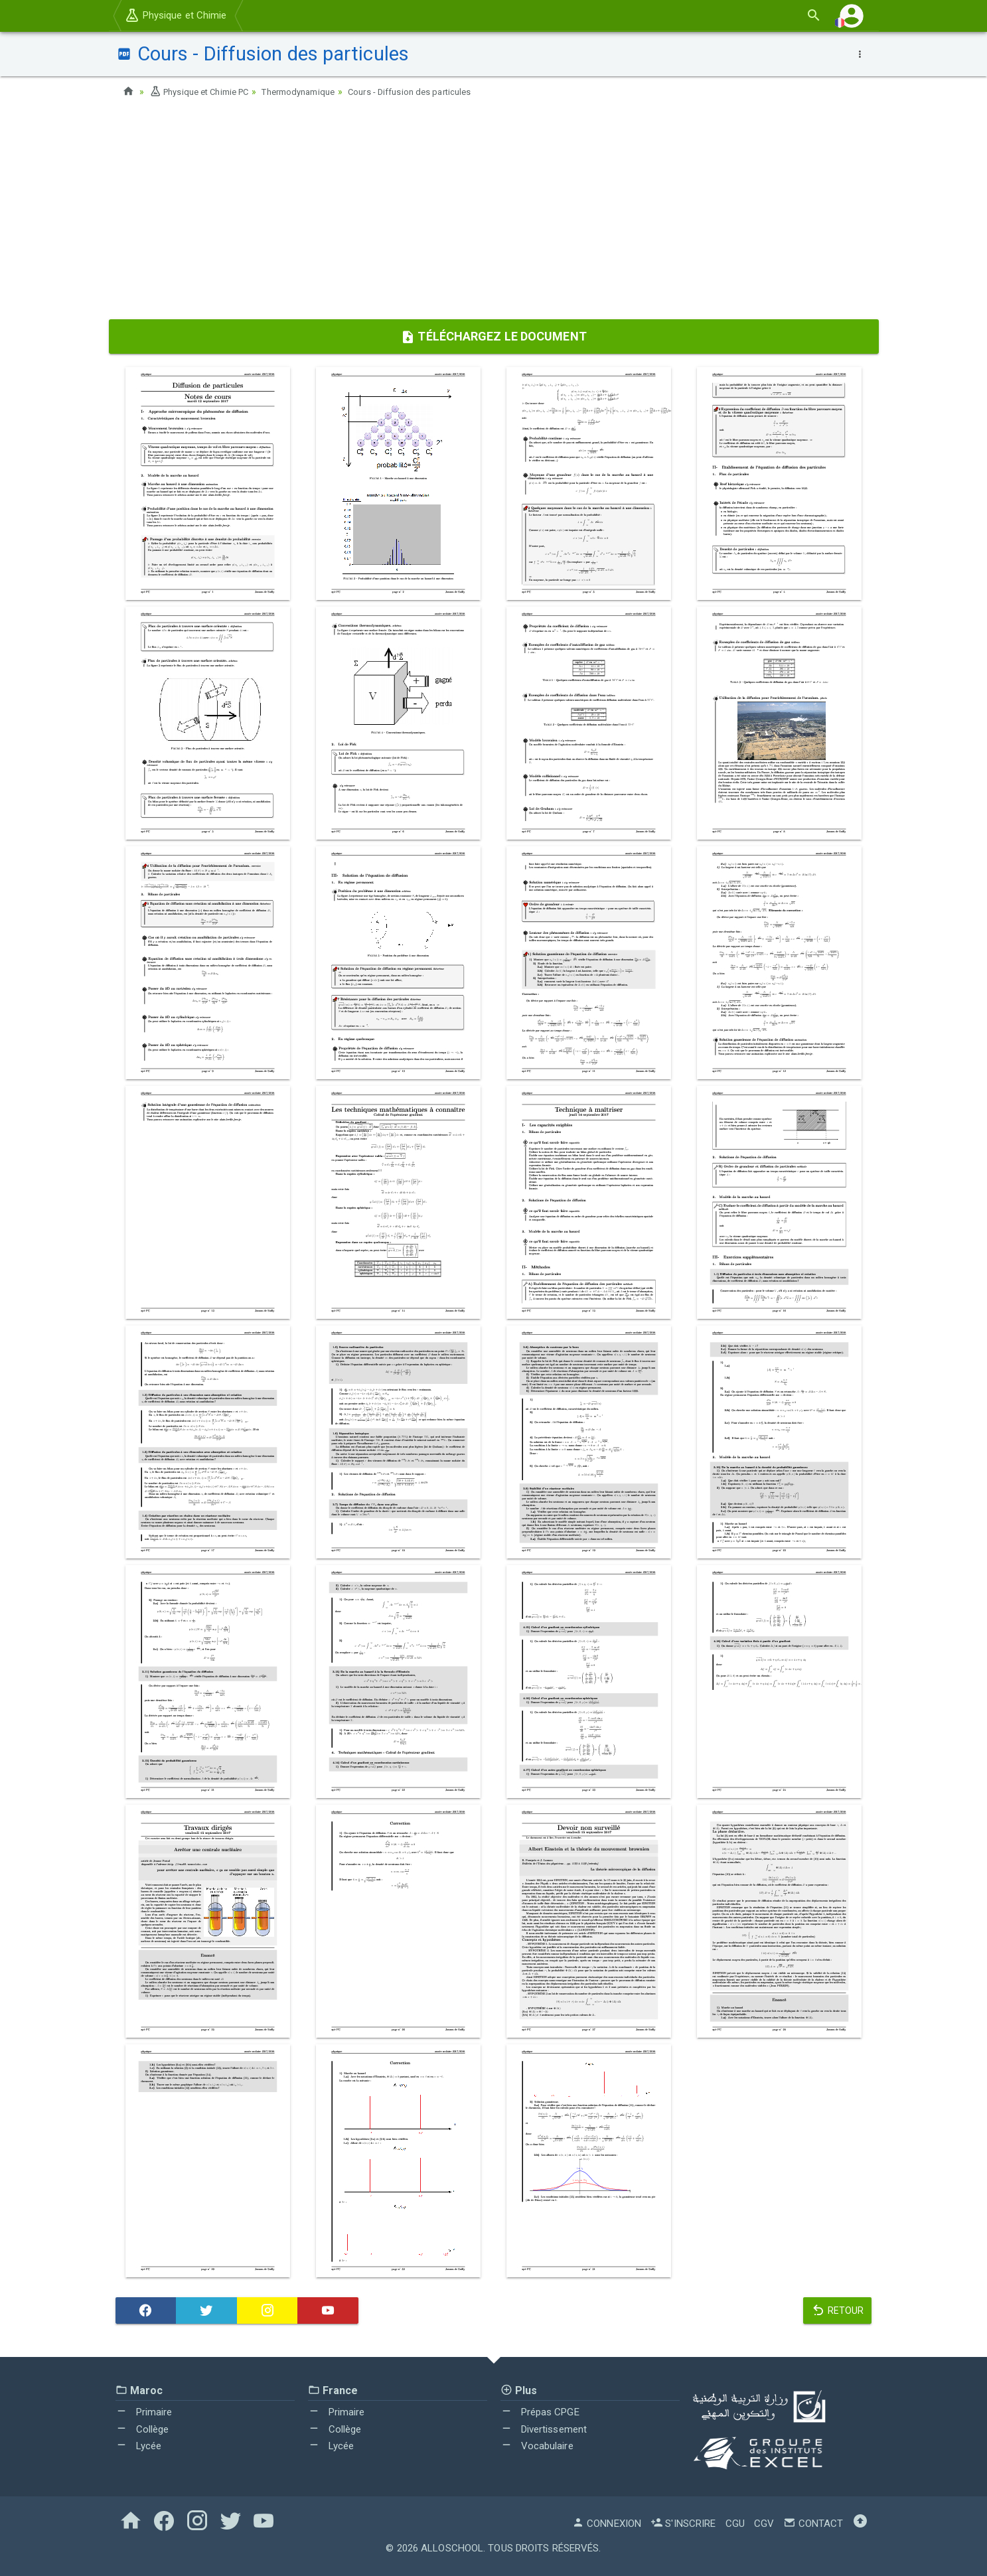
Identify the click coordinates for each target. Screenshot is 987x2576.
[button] (851, 15)
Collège (142, 2429)
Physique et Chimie (175, 15)
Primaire (144, 2412)
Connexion (606, 2524)
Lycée (138, 2446)
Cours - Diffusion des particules (434, 91)
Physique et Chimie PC (204, 91)
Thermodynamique (313, 91)
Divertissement (543, 2429)
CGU (735, 2524)
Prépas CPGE (539, 2412)
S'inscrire (683, 2524)
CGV (764, 2524)
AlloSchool (452, 2548)
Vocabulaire (536, 2446)
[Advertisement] (494, 213)
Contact (813, 2524)
